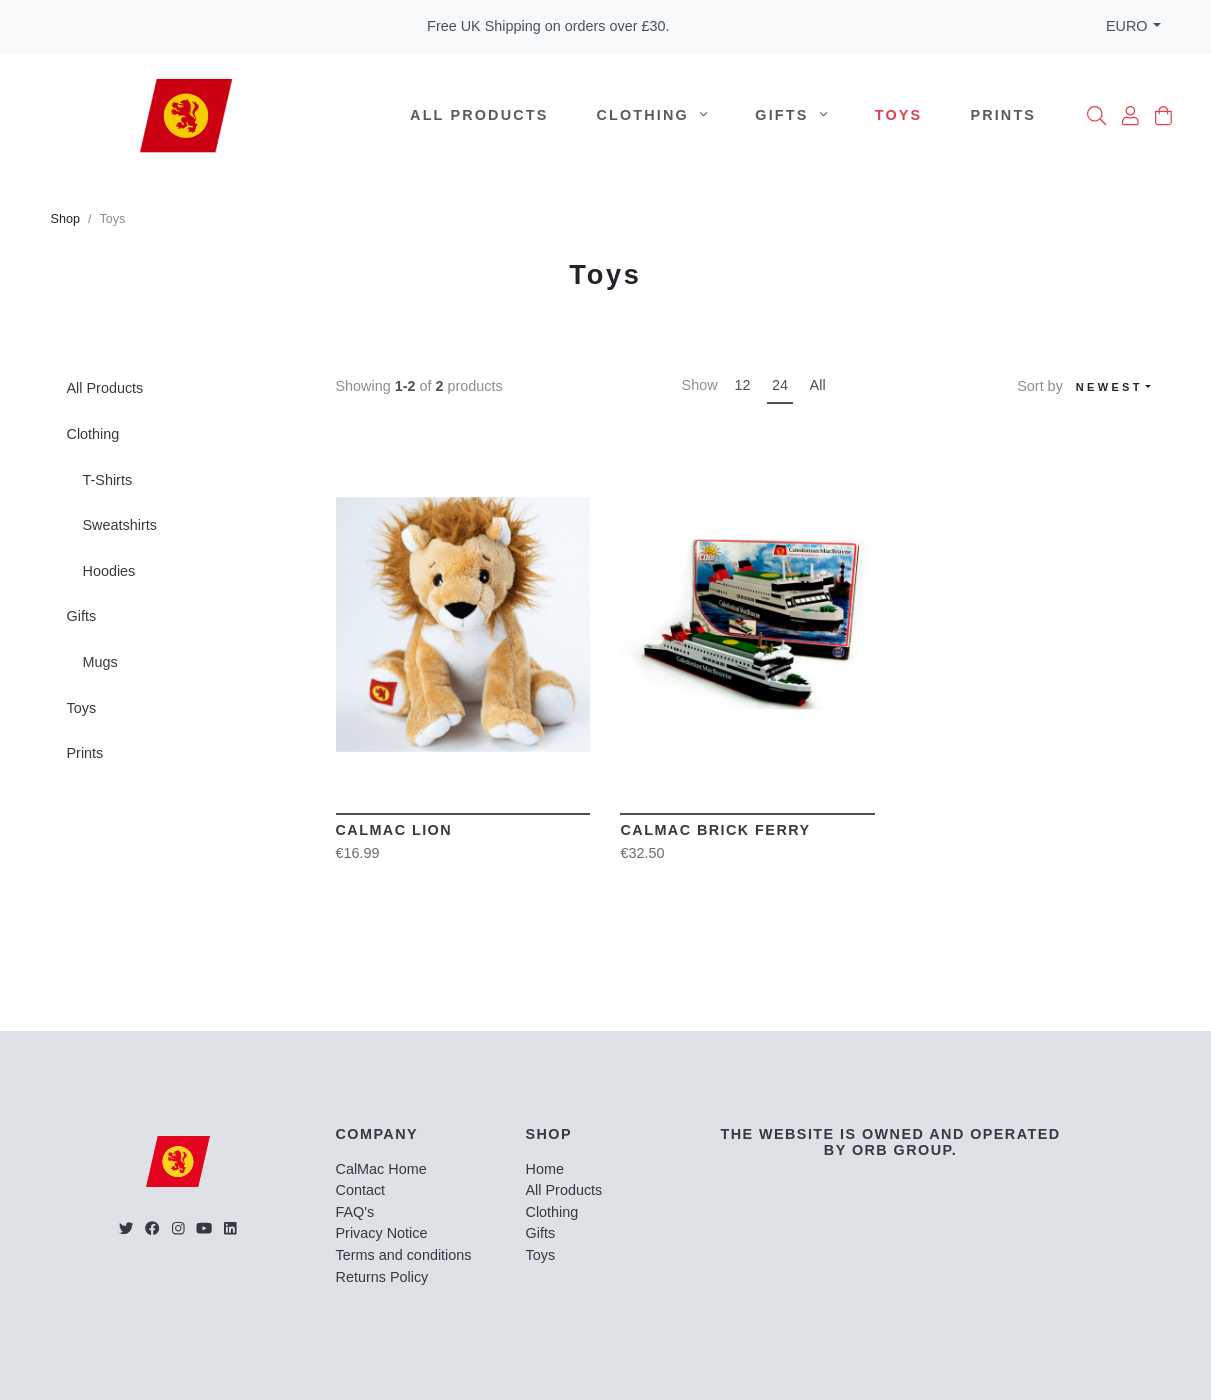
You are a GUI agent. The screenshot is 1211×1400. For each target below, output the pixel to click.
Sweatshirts (120, 525)
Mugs (100, 662)
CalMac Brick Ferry (715, 830)
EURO (1127, 26)
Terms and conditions (404, 1255)
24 (780, 385)
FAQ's (355, 1212)
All (818, 385)
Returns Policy (382, 1277)
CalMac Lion (394, 830)
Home (545, 1169)
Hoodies (109, 571)
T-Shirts (108, 480)
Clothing (652, 115)
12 (742, 385)
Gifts (791, 115)
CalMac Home (381, 1169)
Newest (1109, 387)
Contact (361, 1190)
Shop (65, 219)
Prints (1003, 115)
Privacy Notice (382, 1233)
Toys (899, 115)
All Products (479, 115)
